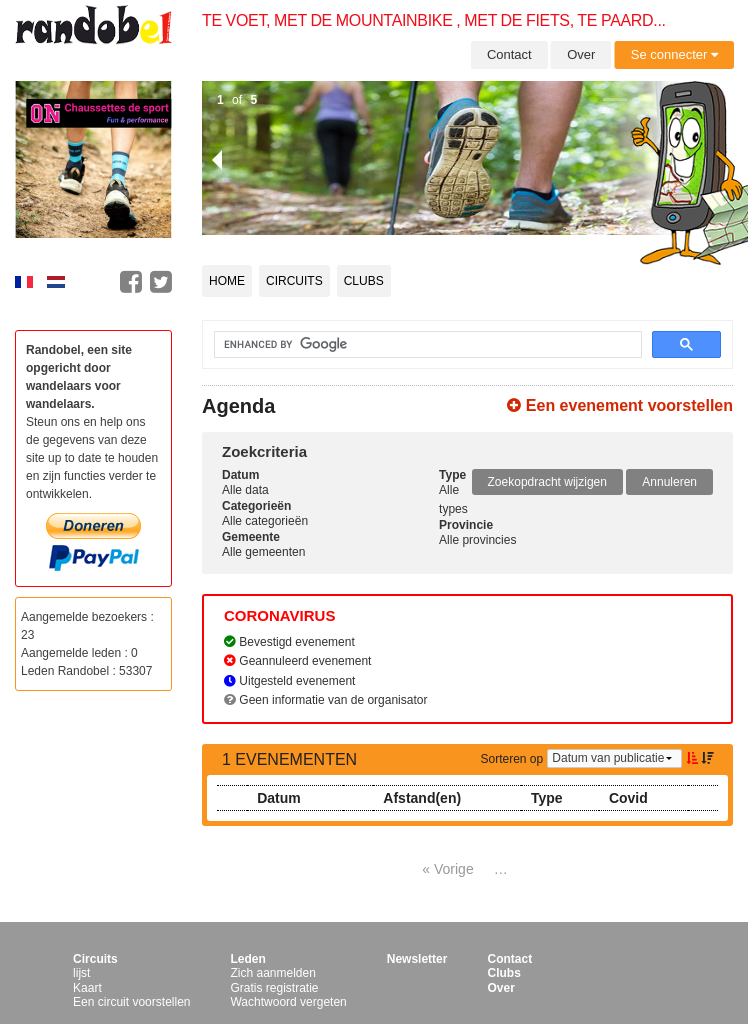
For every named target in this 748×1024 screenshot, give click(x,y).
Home (227, 281)
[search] (416, 345)
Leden (247, 959)
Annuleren (669, 482)
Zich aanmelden (272, 973)
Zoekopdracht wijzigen (547, 482)
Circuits (294, 281)
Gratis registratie (274, 988)
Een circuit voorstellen (131, 1002)
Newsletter (417, 959)
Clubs (364, 281)
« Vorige (447, 869)
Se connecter (674, 54)
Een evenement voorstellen (620, 405)
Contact (509, 54)
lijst (81, 973)
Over (581, 54)
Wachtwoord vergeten (288, 1002)
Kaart (87, 988)
